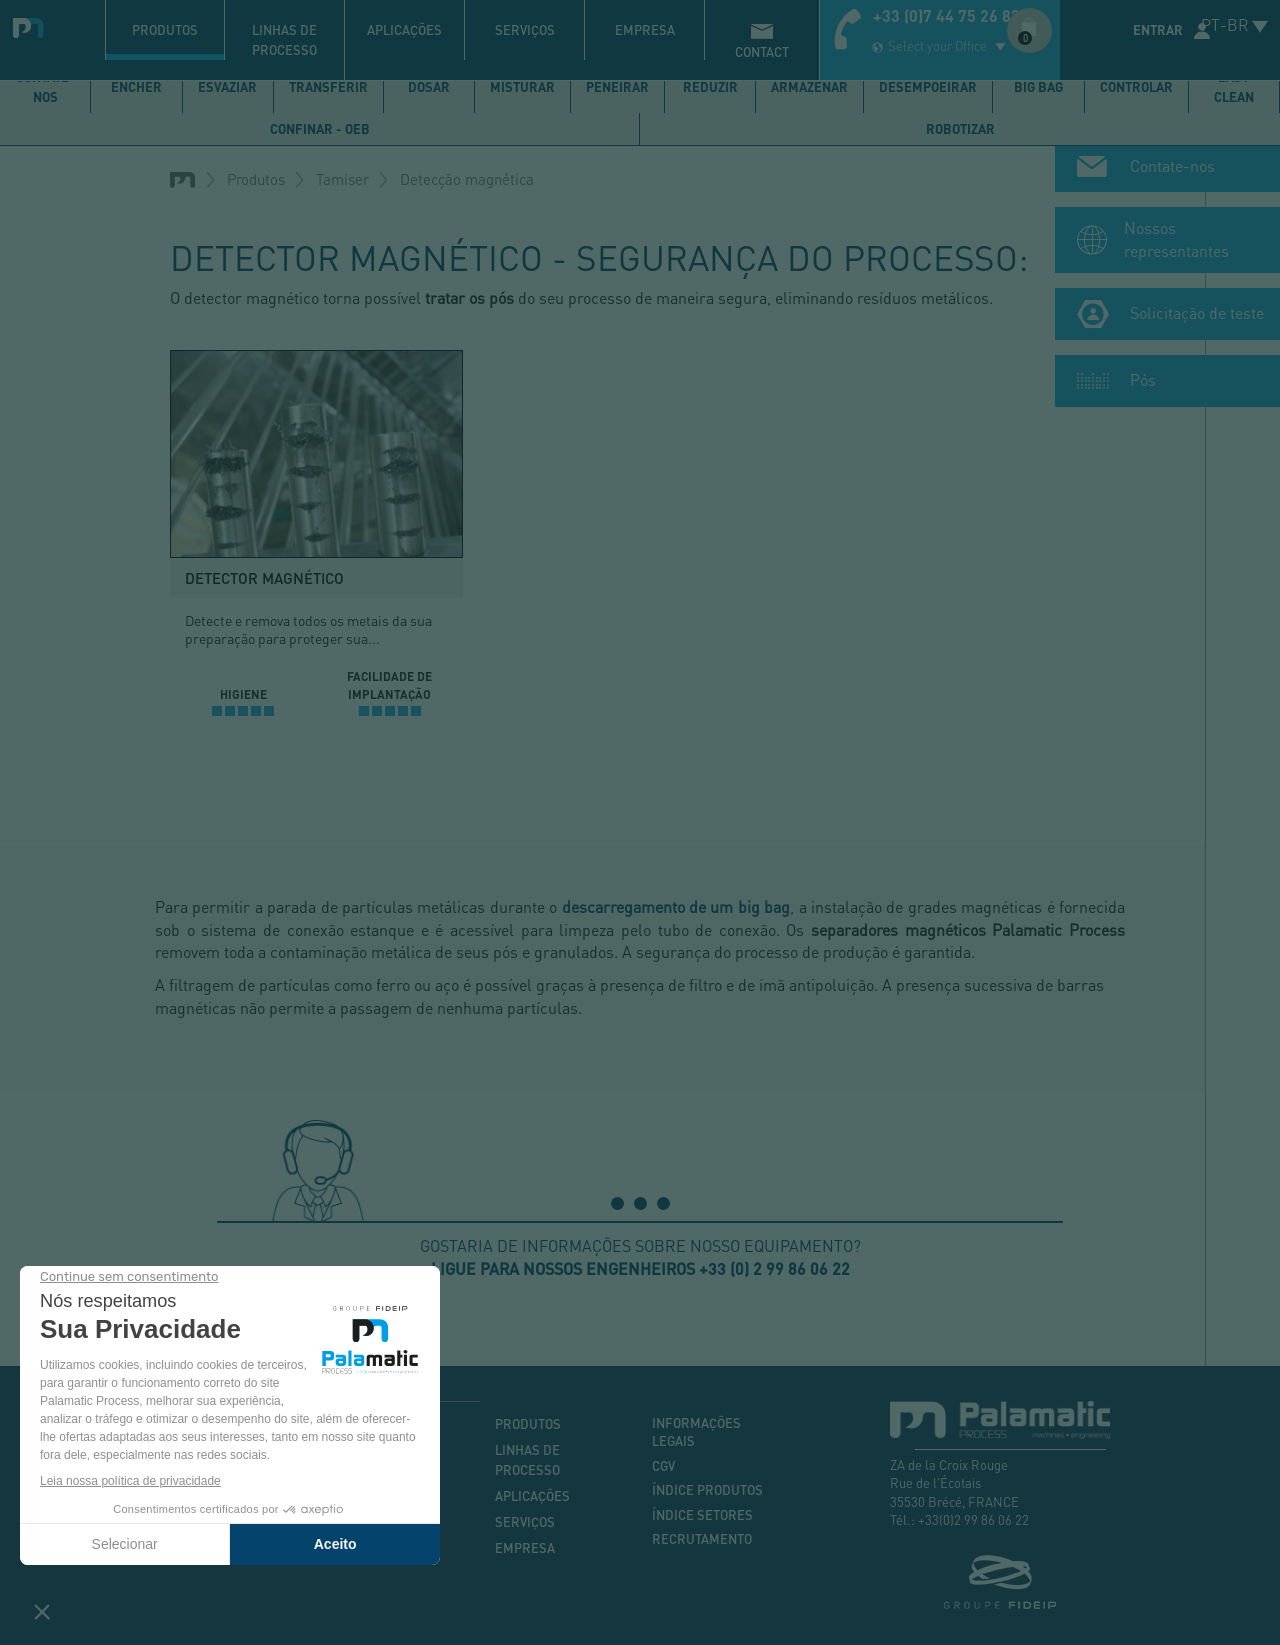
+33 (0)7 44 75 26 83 (946, 15)
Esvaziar (227, 87)
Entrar (1158, 30)
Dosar (429, 87)
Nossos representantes (1176, 243)
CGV (663, 1466)
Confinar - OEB (320, 129)
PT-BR (1225, 24)
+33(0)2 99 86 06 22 (973, 1519)
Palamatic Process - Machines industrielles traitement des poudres (32, 25)
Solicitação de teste (1197, 316)
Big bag (1038, 87)
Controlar (1136, 87)
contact (762, 52)
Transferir (328, 87)
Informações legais (696, 1432)
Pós (1143, 383)
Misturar (522, 87)
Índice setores (702, 1515)
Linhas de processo (284, 40)
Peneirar (617, 87)
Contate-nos (45, 87)
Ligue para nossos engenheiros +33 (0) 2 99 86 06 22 (640, 1268)
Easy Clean (1234, 87)
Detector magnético (264, 578)
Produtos (165, 30)
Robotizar (960, 129)
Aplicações (404, 30)
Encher (136, 87)
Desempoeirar (928, 87)
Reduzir (710, 87)
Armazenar (809, 87)
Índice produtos (707, 1490)
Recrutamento (702, 1539)
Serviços (525, 30)
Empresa (645, 30)
